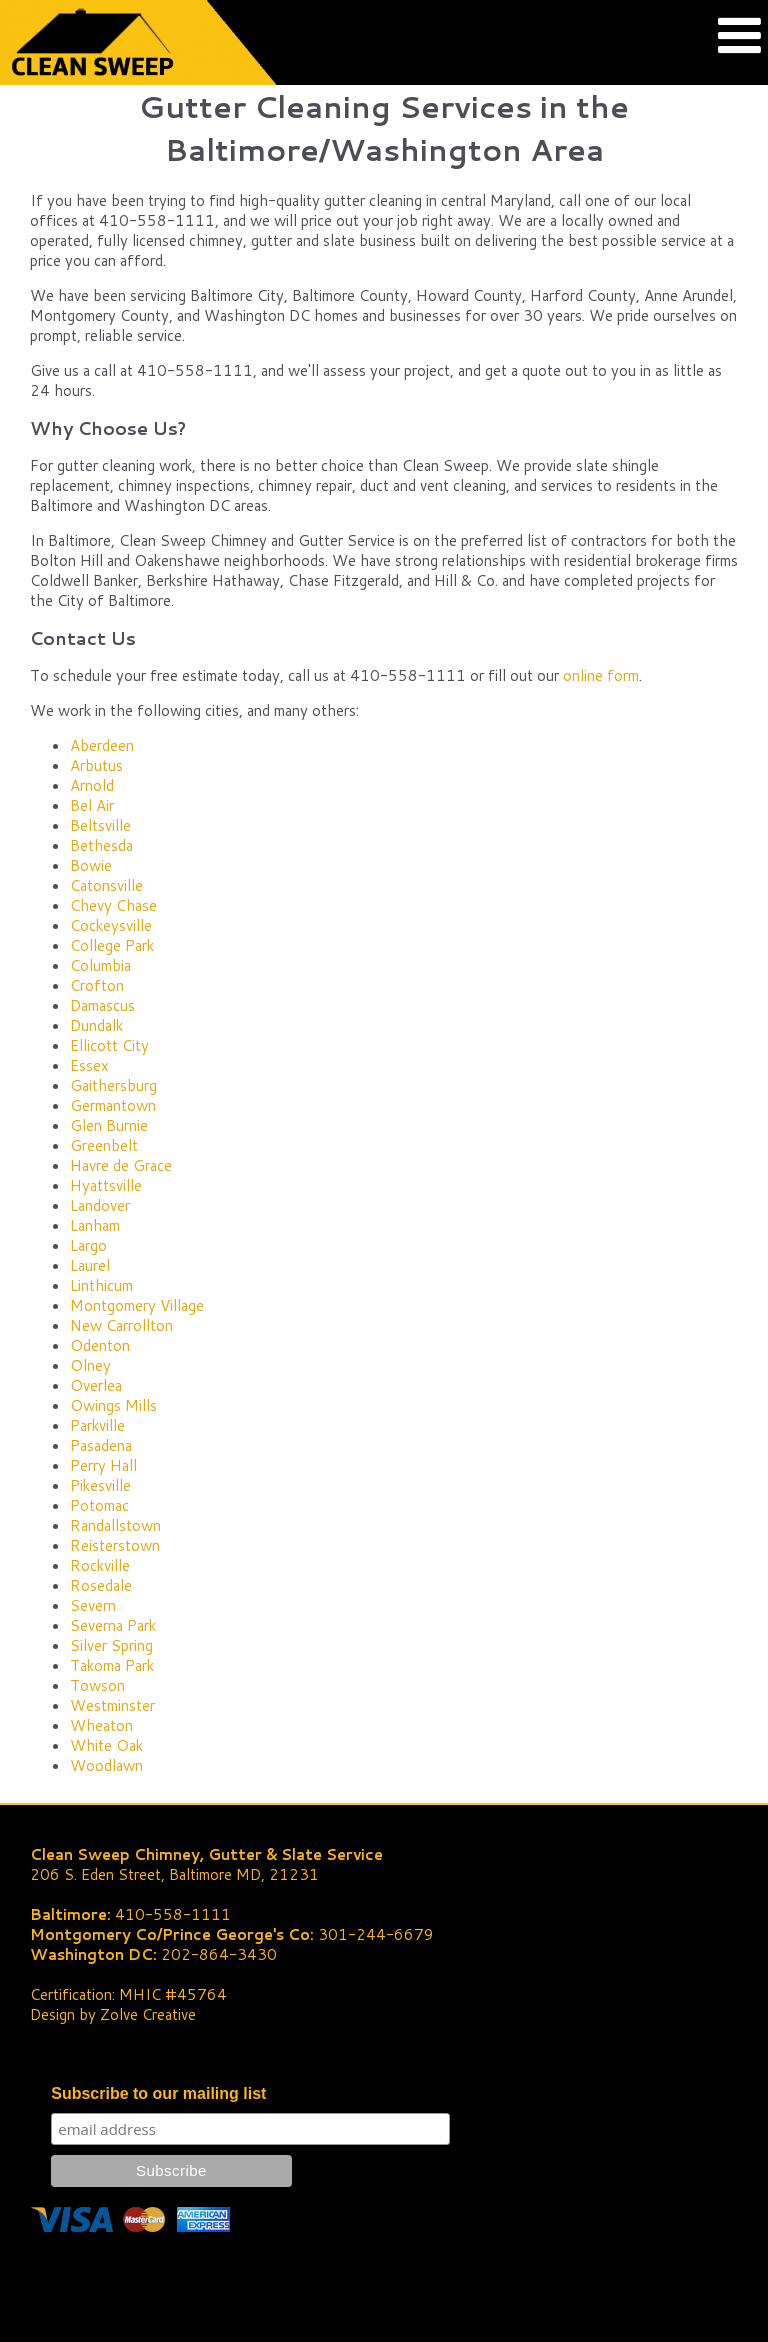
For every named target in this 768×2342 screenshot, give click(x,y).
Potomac (99, 1505)
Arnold (92, 785)
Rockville (100, 1565)
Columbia (100, 965)
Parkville (97, 1425)
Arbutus (96, 765)
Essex (89, 1065)
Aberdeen (102, 745)
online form (601, 675)
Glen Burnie (109, 1125)
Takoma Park (112, 1665)
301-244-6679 (376, 1934)
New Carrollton (121, 1325)
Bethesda (101, 845)
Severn (93, 1605)
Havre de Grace (121, 1165)
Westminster (112, 1705)
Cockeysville (111, 925)
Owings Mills (113, 1405)
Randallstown (115, 1525)
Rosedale (101, 1585)
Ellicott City (109, 1045)
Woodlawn (106, 1765)
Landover (100, 1205)
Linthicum (101, 1285)
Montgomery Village (137, 1305)
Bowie (91, 865)
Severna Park (113, 1625)
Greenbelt (104, 1145)
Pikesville (100, 1485)
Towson (97, 1685)
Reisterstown (115, 1545)
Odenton (100, 1345)
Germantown (113, 1105)
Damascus (102, 1005)
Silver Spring (111, 1645)
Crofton (97, 985)
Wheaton (101, 1725)
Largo (88, 1245)
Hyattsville (106, 1185)
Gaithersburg (113, 1085)
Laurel (90, 1265)
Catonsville (106, 885)
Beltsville (100, 825)
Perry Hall (103, 1465)
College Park (112, 945)
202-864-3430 (219, 1954)
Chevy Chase (113, 905)
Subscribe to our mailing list (158, 2093)
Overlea (96, 1385)
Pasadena (101, 1445)
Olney (90, 1365)
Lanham (95, 1225)
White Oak (106, 1745)
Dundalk (96, 1025)
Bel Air (92, 805)
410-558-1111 (173, 1914)
